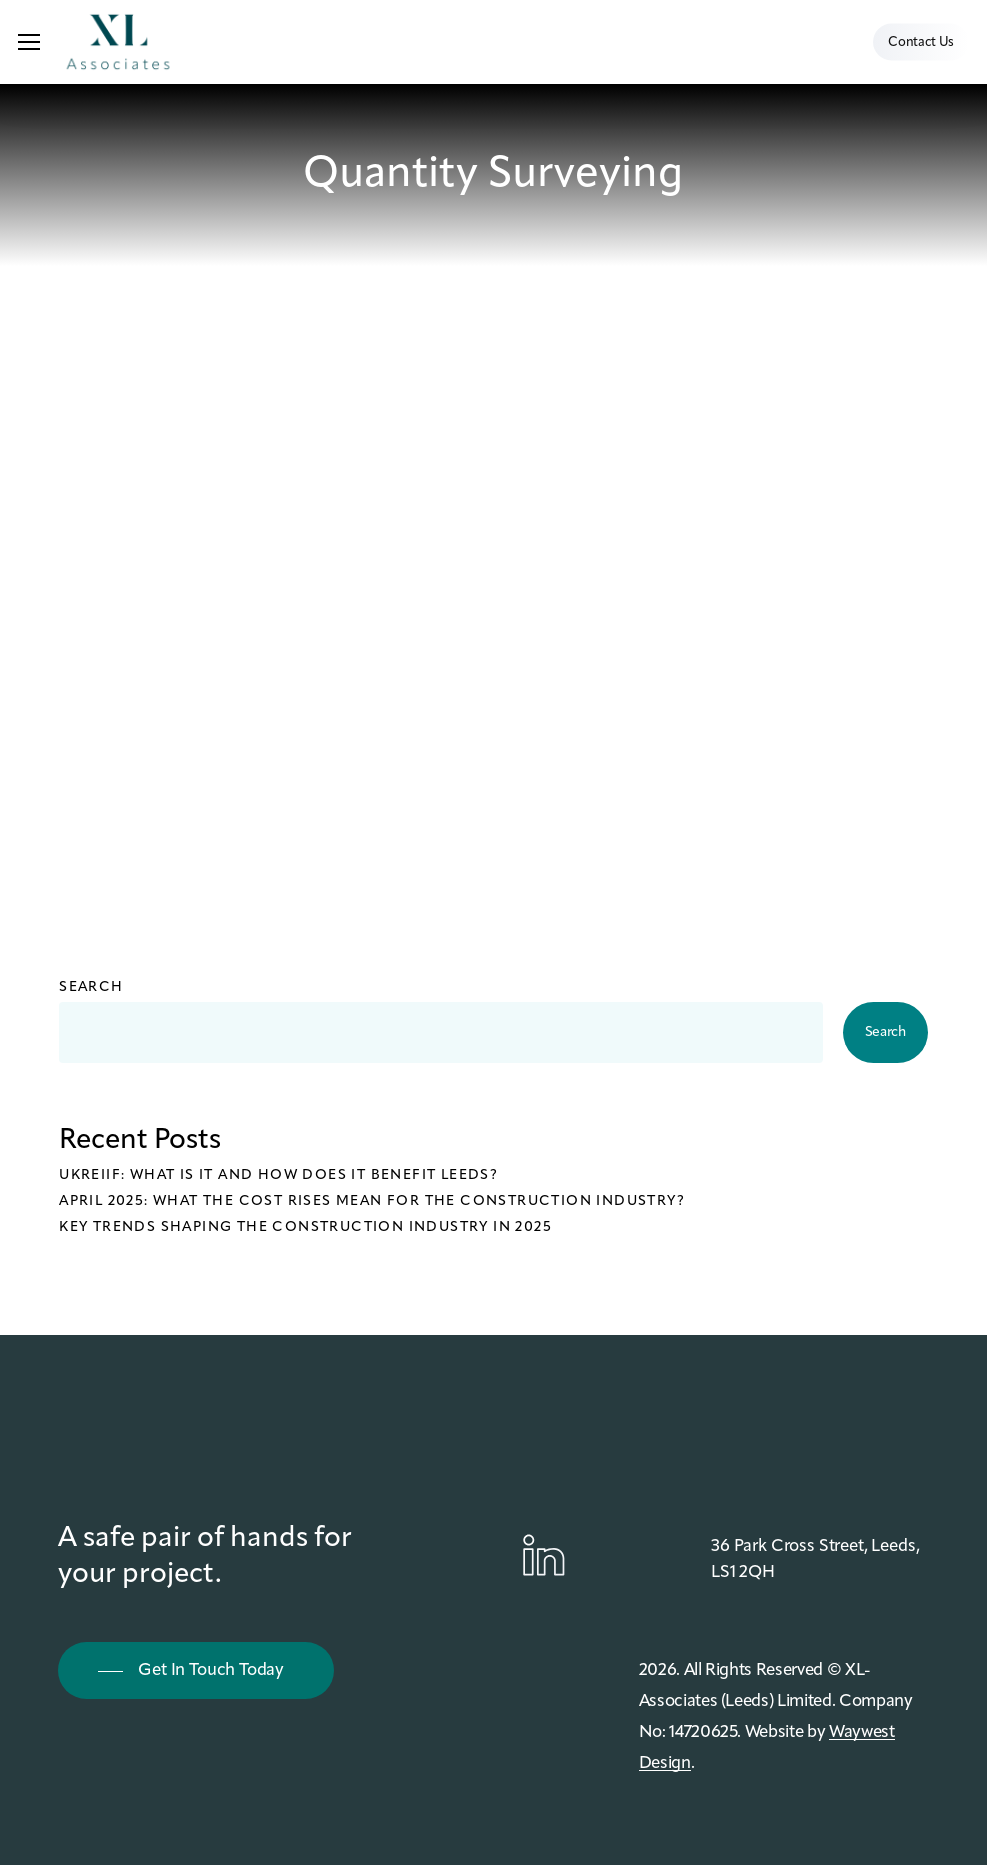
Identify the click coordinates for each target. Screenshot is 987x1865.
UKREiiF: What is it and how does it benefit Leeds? (278, 1175)
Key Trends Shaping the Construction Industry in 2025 (305, 1227)
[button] (29, 42)
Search (91, 987)
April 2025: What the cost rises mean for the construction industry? (372, 1201)
